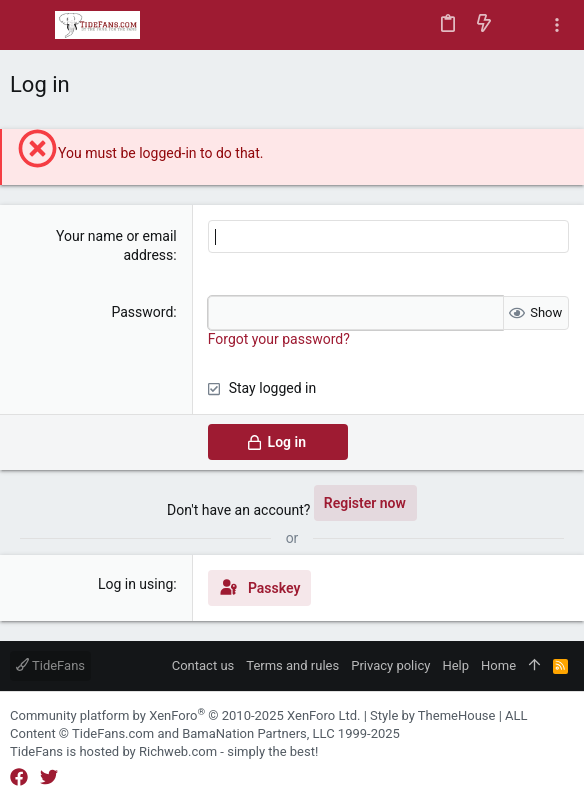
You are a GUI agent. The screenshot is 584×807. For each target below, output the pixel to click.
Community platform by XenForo (185, 715)
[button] (30, 25)
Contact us (203, 665)
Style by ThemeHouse (432, 715)
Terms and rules (292, 665)
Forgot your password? (279, 339)
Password (142, 312)
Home (498, 665)
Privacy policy (390, 665)
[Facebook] (19, 777)
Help (455, 665)
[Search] (520, 24)
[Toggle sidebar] (557, 25)
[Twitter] (49, 777)
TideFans (50, 665)
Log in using (135, 584)
